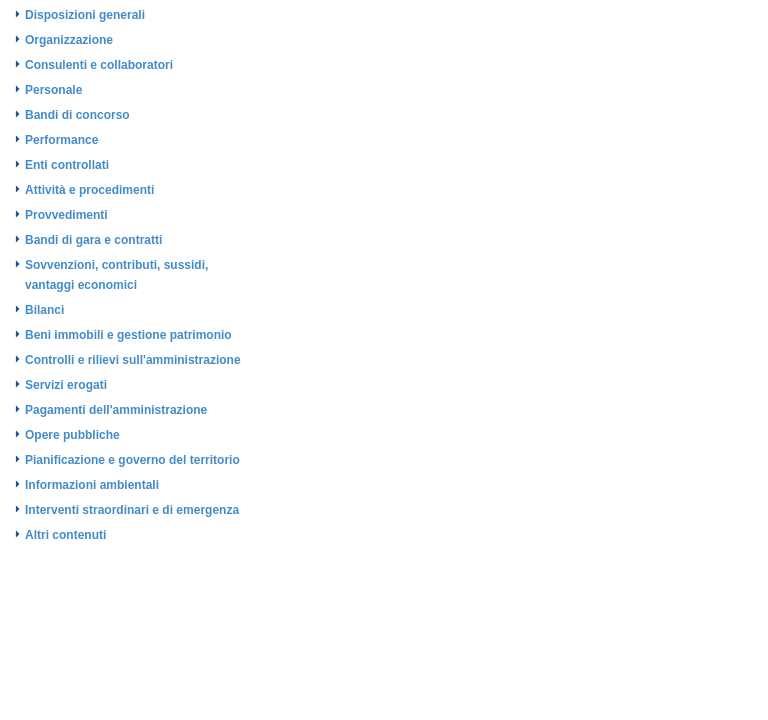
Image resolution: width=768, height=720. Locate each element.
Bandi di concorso (77, 115)
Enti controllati (67, 165)
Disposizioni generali (85, 15)
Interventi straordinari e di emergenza (132, 510)
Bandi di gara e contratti (93, 240)
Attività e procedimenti (89, 190)
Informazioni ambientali (92, 485)
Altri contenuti (65, 535)
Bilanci (44, 310)
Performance (61, 140)
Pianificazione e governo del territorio (132, 460)
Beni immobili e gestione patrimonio (128, 335)
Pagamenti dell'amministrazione (116, 410)
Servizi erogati (66, 385)
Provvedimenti (66, 215)
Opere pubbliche (72, 435)
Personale (53, 90)
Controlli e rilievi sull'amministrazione (133, 360)
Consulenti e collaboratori (99, 65)
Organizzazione (69, 40)
